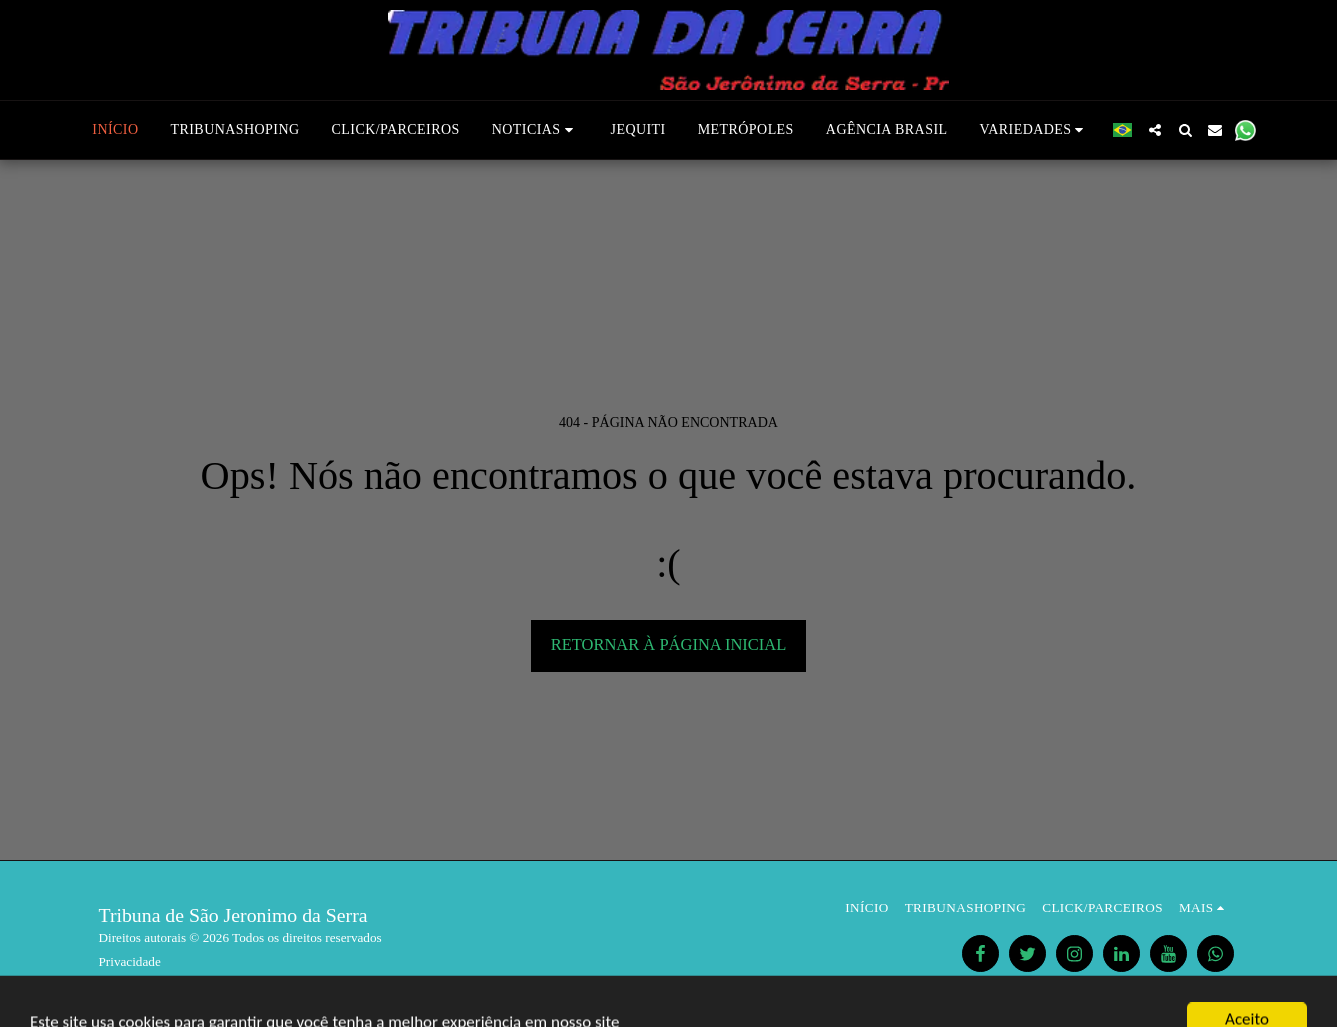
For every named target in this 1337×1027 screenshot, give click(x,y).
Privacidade (130, 961)
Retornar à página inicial (669, 644)
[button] (535, 130)
